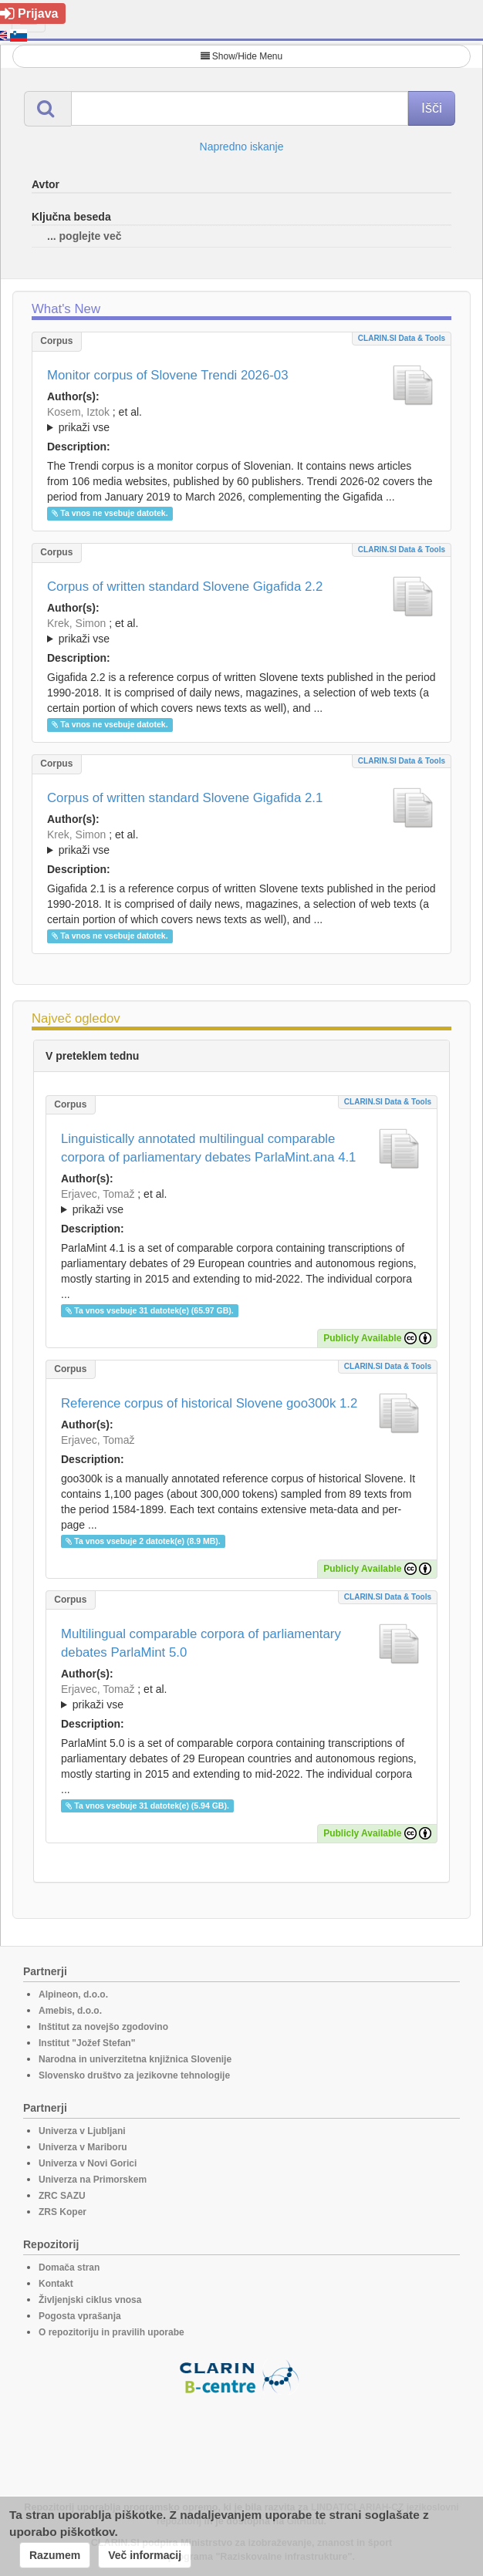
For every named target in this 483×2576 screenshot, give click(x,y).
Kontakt (56, 2283)
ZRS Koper (62, 2212)
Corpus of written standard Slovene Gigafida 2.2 (185, 586)
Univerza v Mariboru (83, 2147)
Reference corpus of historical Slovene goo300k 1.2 (209, 1403)
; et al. (241, 420)
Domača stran (69, 2267)
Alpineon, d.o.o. (73, 1994)
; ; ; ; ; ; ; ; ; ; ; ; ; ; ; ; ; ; (241, 630)
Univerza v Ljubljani (82, 2131)
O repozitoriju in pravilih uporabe (111, 2332)
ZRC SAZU (62, 2195)
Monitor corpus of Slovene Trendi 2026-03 (168, 375)
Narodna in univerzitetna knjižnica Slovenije (135, 2059)
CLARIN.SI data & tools (401, 338)
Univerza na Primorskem (93, 2179)
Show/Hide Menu (241, 56)
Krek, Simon (76, 623)
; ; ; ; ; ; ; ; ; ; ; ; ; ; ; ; (241, 842)
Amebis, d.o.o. (70, 2010)
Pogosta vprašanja (80, 2316)
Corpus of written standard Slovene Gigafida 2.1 (185, 798)
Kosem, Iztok (78, 412)
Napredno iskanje (242, 146)
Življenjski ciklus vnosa (90, 2299)
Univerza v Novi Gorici (88, 2163)
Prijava (29, 13)
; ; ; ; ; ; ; (241, 419)
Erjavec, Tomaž (97, 1194)
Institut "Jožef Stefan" (87, 2043)
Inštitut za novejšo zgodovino (103, 2026)
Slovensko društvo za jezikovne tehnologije (134, 2075)
